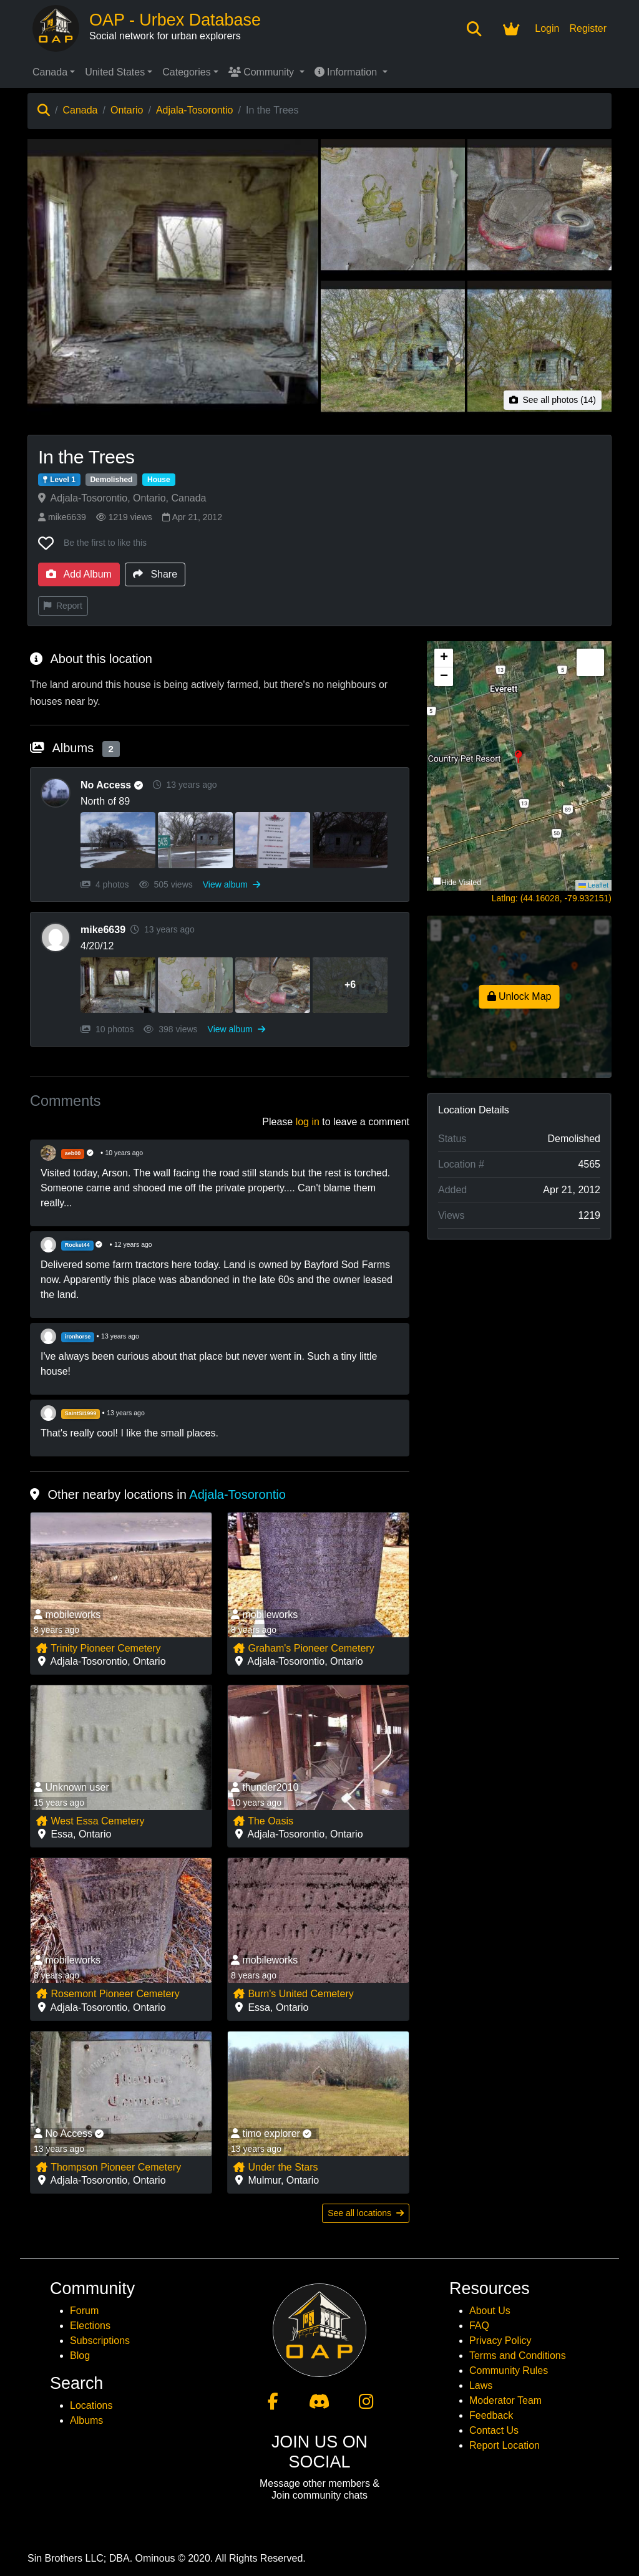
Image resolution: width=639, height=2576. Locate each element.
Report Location (504, 2445)
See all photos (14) (552, 400)
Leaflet (593, 885)
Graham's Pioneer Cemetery (303, 1648)
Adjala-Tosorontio (194, 110)
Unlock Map (519, 996)
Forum (84, 2310)
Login (547, 28)
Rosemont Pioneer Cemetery (108, 1993)
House (158, 479)
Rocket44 (77, 1245)
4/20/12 (97, 946)
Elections (90, 2325)
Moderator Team (505, 2400)
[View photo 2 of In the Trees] (393, 208)
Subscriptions (100, 2340)
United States (115, 72)
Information (347, 72)
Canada (49, 72)
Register (588, 28)
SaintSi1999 (81, 1413)
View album (231, 884)
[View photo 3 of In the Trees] (539, 208)
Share (155, 574)
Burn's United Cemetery (293, 1993)
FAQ (479, 2325)
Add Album (79, 574)
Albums (86, 2420)
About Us (489, 2310)
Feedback (491, 2415)
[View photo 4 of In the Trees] (393, 350)
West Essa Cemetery (90, 1821)
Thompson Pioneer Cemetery (108, 2167)
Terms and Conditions (517, 2355)
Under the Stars (275, 2167)
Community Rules (508, 2370)
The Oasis (263, 1821)
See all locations (366, 2213)
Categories (186, 72)
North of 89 (105, 801)
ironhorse (78, 1337)
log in (308, 1121)
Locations (91, 2405)
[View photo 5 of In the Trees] (539, 350)
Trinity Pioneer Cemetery (98, 1648)
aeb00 (73, 1153)
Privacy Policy (500, 2340)
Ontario (126, 110)
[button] (519, 765)
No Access (114, 785)
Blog (80, 2355)
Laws (480, 2385)
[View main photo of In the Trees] (172, 279)
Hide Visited (461, 882)
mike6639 (62, 517)
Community (262, 72)
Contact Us (494, 2430)
